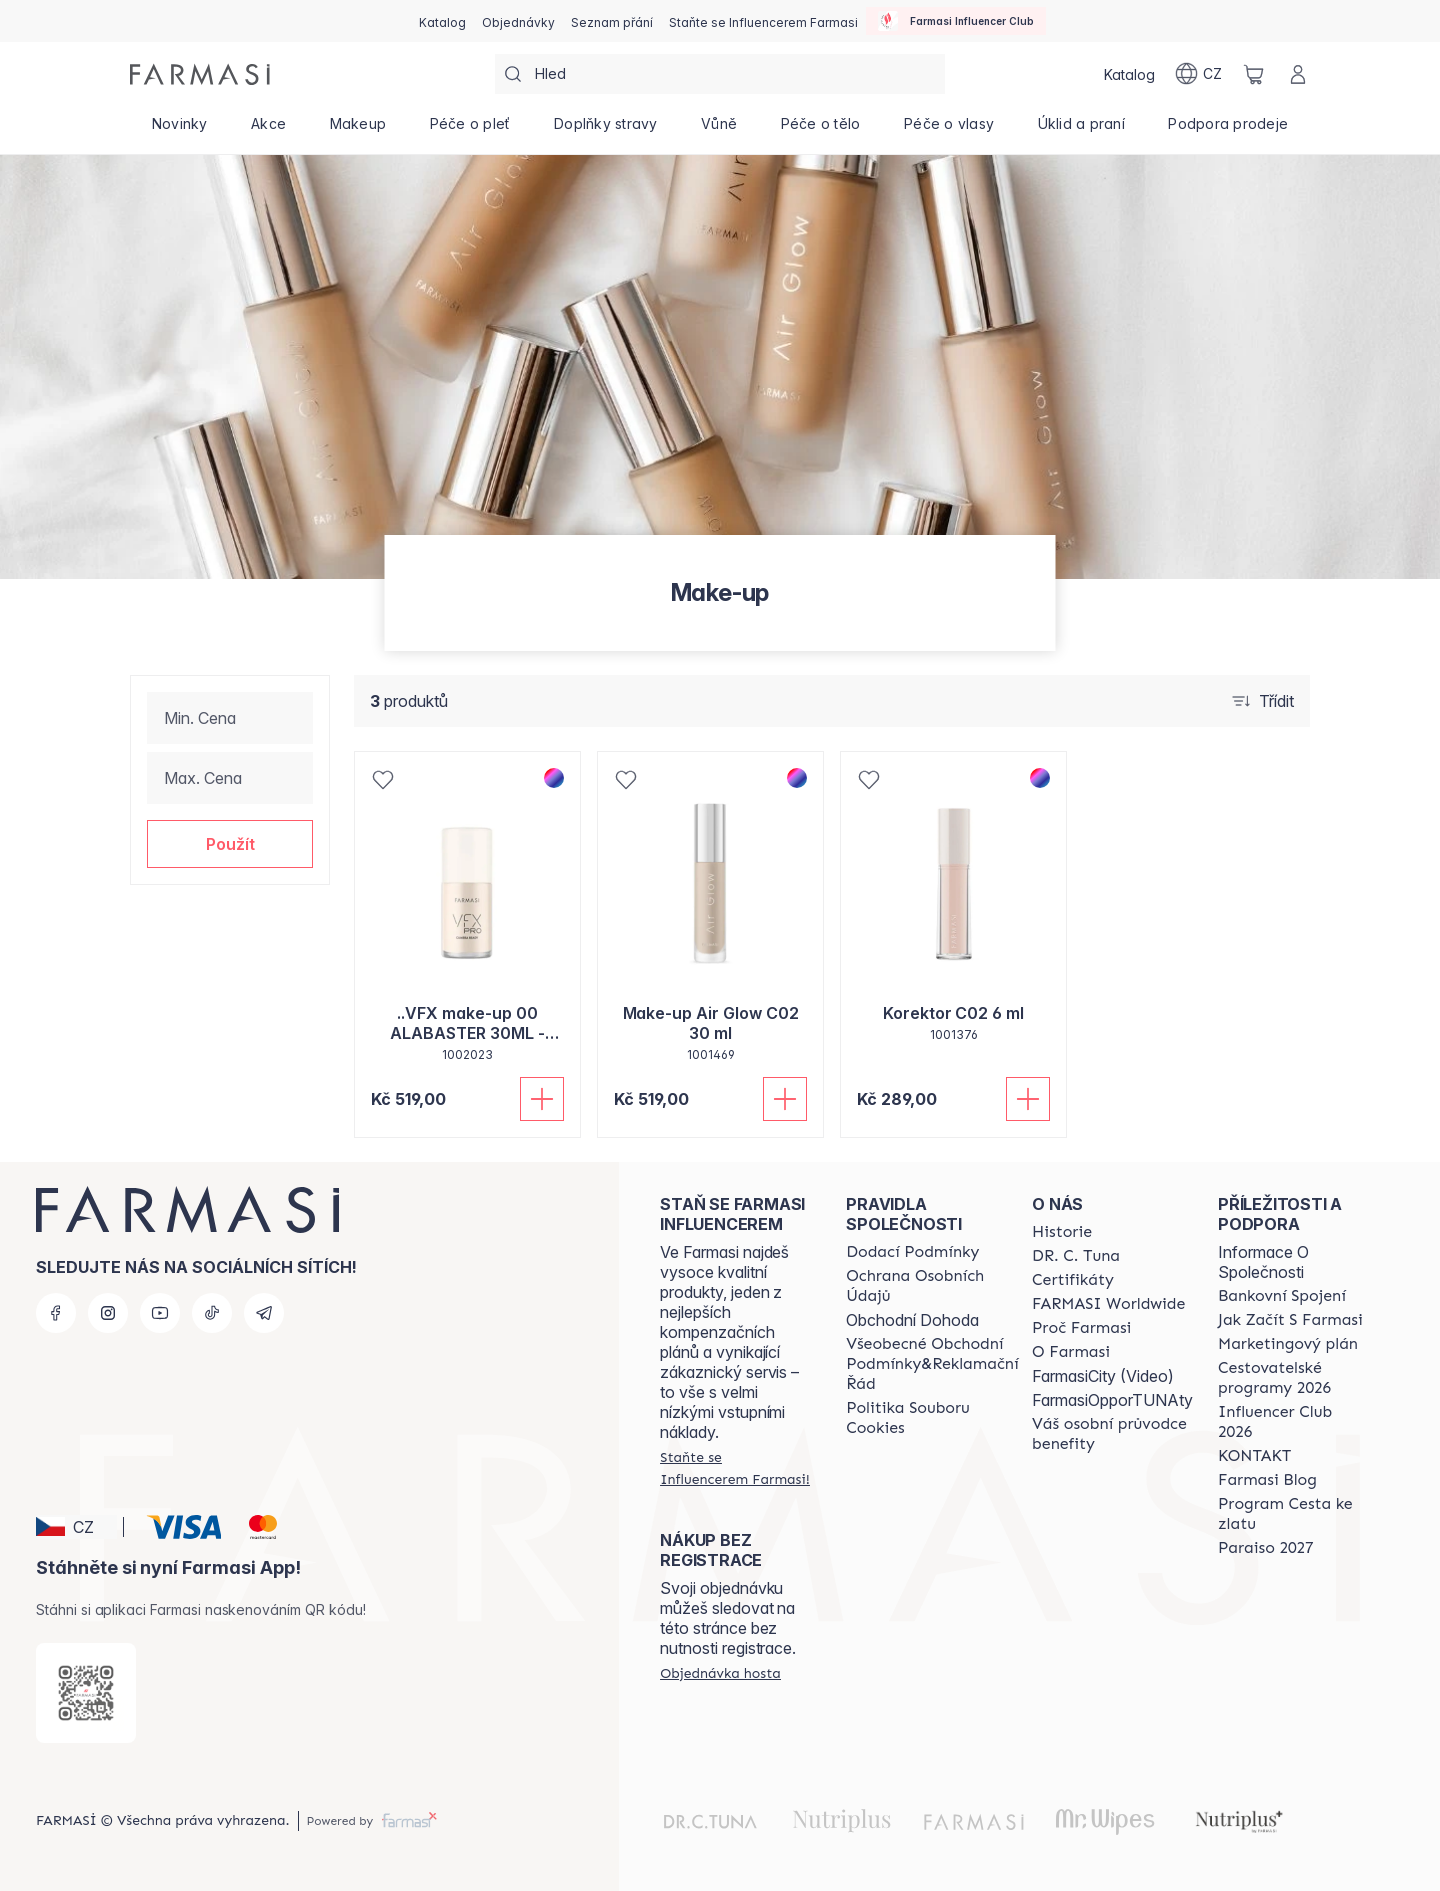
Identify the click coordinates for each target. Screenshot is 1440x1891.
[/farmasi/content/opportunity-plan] (1288, 1344)
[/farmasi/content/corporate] (1108, 1304)
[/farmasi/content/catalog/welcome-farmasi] (1112, 1434)
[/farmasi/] (200, 74)
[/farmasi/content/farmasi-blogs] (1267, 1480)
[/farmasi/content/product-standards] (1073, 1280)
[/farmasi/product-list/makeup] (358, 130)
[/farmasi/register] (518, 21)
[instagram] (108, 1313)
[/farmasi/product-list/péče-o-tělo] (820, 130)
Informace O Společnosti (1263, 1262)
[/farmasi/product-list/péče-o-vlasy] (949, 130)
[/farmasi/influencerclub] (956, 21)
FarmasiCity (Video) (1103, 1376)
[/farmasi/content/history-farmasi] (1062, 1232)
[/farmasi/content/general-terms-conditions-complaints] (932, 1364)
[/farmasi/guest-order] (720, 1673)
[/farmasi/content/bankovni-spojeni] (1282, 1296)
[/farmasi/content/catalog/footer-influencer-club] (1293, 1422)
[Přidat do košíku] (542, 1099)
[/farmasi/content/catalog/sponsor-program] (1293, 1514)
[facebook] (56, 1313)
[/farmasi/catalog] (442, 21)
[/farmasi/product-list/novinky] (179, 130)
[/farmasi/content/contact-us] (1254, 1456)
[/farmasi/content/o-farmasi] (1071, 1352)
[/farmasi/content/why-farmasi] (1081, 1328)
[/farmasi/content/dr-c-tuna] (1076, 1256)
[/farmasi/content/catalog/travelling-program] (1293, 1378)
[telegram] (264, 1313)
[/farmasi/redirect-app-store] (86, 1693)
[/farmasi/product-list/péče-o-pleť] (470, 130)
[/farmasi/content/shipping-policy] (912, 1252)
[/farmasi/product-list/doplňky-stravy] (605, 130)
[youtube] (160, 1313)
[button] (230, 844)
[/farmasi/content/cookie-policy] (932, 1418)
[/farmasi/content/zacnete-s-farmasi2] (1290, 1320)
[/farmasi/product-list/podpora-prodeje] (1228, 130)
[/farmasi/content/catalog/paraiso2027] (1266, 1548)
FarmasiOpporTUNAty (1112, 1400)
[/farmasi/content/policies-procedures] (932, 1286)
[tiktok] (212, 1313)
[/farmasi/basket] (1254, 74)
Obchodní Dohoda (912, 1320)
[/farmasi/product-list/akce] (268, 130)
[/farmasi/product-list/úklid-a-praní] (1081, 130)
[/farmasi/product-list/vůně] (719, 130)
